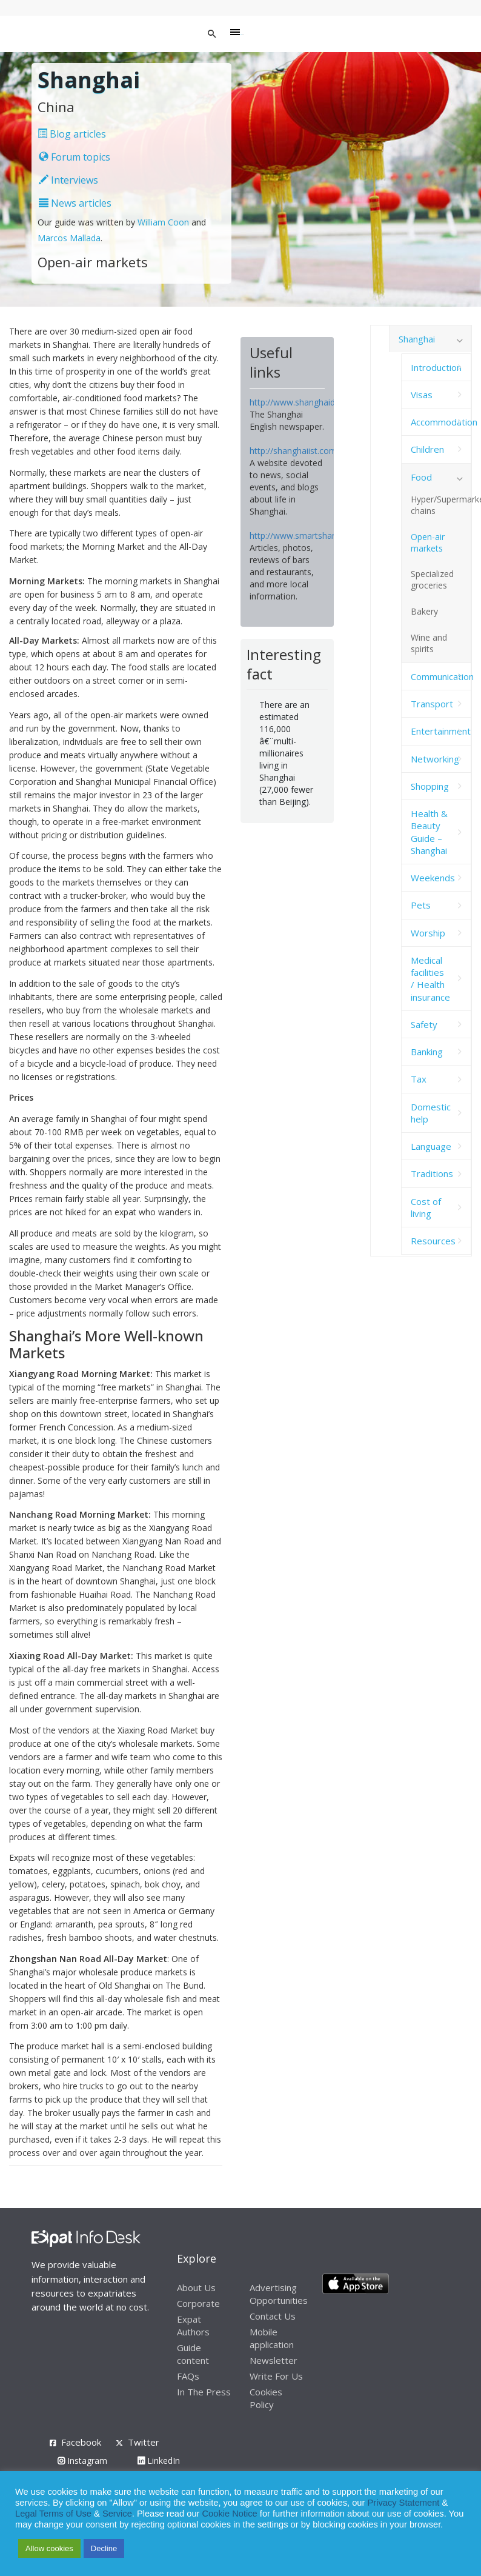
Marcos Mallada (69, 238)
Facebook (81, 2442)
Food (421, 477)
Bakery (424, 611)
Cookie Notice (229, 2513)
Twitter (143, 2442)
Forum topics (74, 157)
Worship (428, 933)
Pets (421, 905)
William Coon (163, 222)
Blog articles (72, 134)
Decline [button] (104, 2548)
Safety (424, 1024)
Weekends (433, 878)
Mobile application (272, 2338)
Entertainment (441, 731)
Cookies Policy (266, 2398)
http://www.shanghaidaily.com (308, 402)
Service (117, 2513)
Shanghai (417, 339)
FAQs (188, 2376)
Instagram (82, 2460)
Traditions (432, 1173)
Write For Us (276, 2376)
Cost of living (426, 1207)
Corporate (198, 2303)
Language (431, 1146)
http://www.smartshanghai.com (311, 535)
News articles (75, 203)
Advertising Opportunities (279, 2293)
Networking (435, 759)
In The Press (204, 2392)
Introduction (436, 367)
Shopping (430, 786)
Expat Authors (193, 2325)
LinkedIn (159, 2460)
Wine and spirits (429, 643)
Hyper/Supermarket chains (441, 504)
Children (427, 449)
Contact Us (273, 2316)
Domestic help (431, 1113)
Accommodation (441, 422)
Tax (418, 1079)
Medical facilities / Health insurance (430, 978)
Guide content (193, 2353)
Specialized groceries (432, 579)
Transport (432, 704)
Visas (422, 395)
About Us (196, 2287)
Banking (427, 1052)
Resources (433, 1241)
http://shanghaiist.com (293, 450)
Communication (441, 676)
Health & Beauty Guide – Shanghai (429, 831)
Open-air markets (428, 542)
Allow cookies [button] (49, 2548)
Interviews (68, 180)
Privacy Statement (403, 2503)
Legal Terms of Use (53, 2513)
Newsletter (273, 2360)
